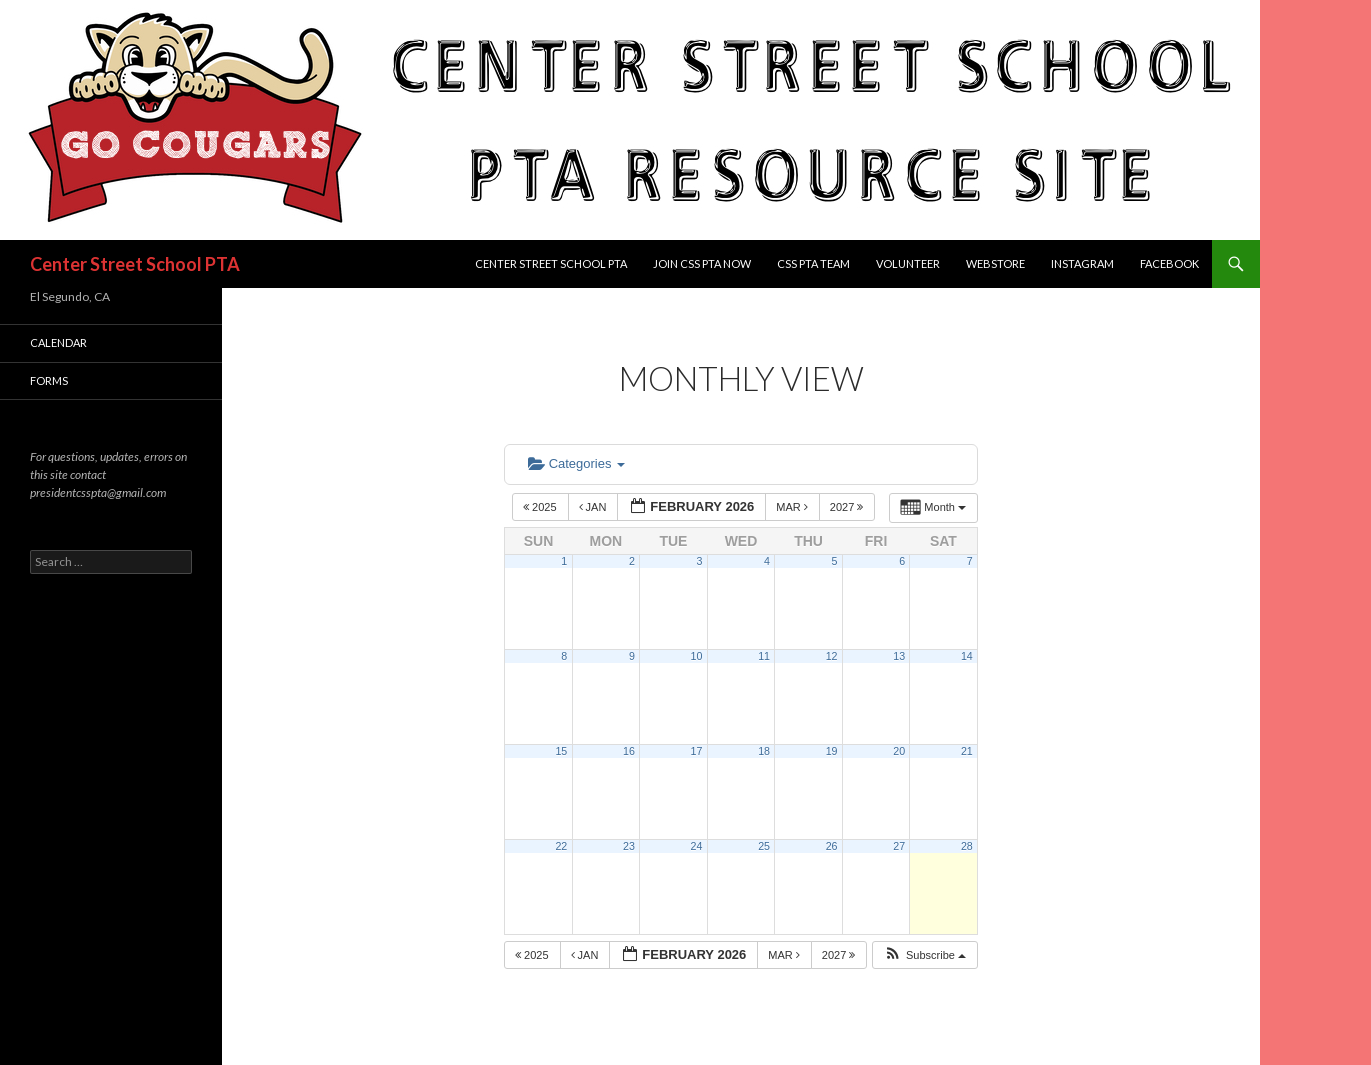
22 (561, 846)
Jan (594, 507)
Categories (576, 463)
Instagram (1082, 263)
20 (899, 751)
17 (697, 751)
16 (629, 751)
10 (697, 656)
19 (832, 751)
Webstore (995, 263)
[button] (924, 955)
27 (899, 846)
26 (832, 846)
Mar (793, 507)
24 (697, 846)
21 (967, 751)
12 (832, 656)
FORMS (49, 380)
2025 (541, 507)
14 (967, 656)
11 (764, 656)
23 (629, 846)
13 (899, 656)
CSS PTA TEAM (813, 263)
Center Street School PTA (135, 264)
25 (764, 846)
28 (967, 846)
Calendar (58, 342)
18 (764, 751)
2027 (848, 507)
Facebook (1169, 263)
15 (561, 751)
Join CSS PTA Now (702, 263)
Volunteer (908, 263)
